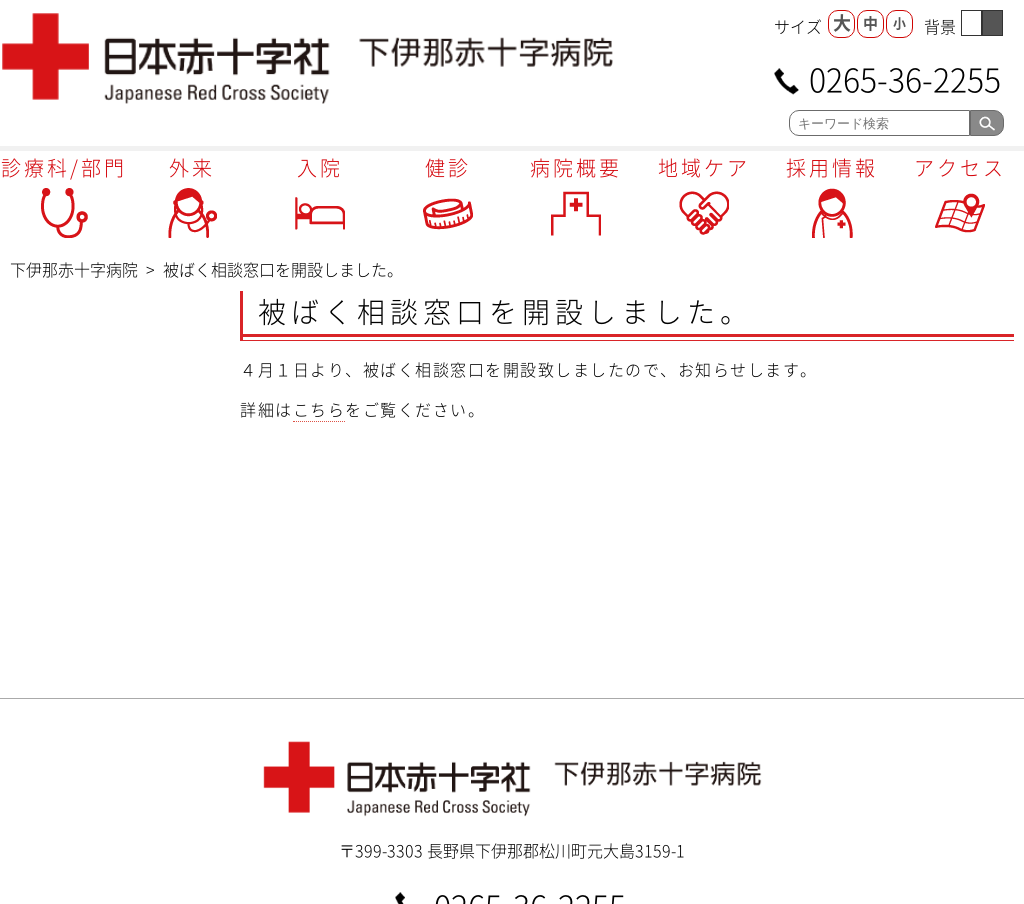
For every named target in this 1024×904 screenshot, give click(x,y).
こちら (319, 409)
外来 (192, 167)
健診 (448, 167)
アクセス (960, 167)
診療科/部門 (64, 167)
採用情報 (832, 167)
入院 (320, 167)
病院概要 (576, 167)
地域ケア (704, 167)
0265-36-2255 (905, 77)
